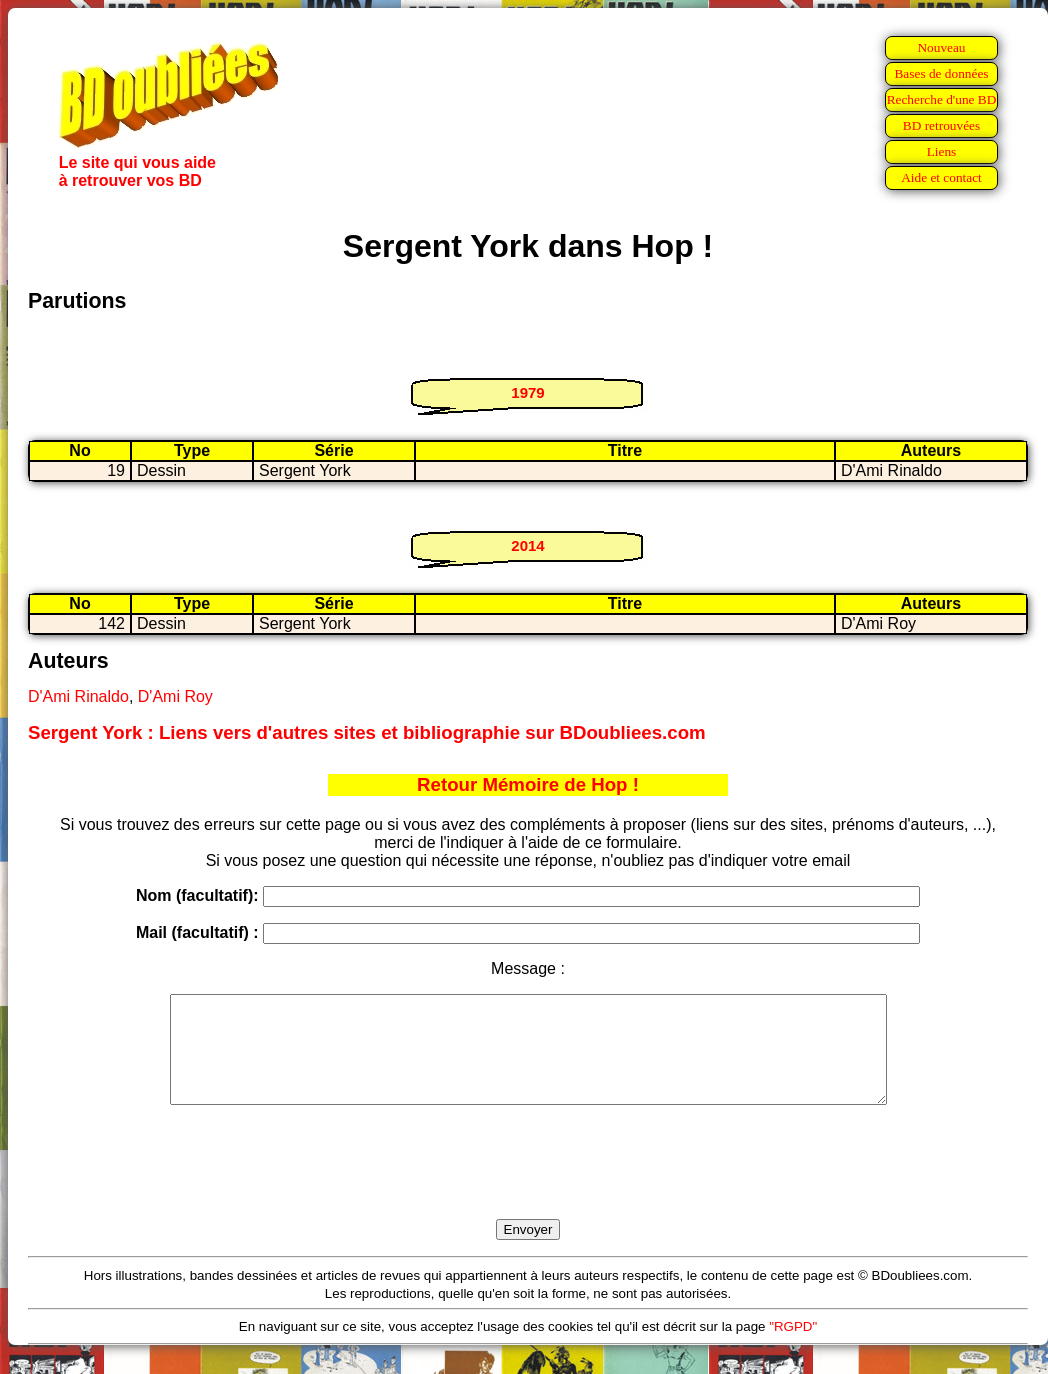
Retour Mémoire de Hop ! (528, 784)
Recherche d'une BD (942, 99)
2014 (527, 545)
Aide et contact (941, 177)
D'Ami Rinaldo (78, 696)
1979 (527, 392)
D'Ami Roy (175, 696)
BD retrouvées (941, 125)
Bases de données (941, 73)
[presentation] (528, 1185)
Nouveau (941, 47)
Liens (942, 151)
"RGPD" (793, 1347)
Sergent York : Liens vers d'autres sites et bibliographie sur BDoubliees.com (367, 732)
